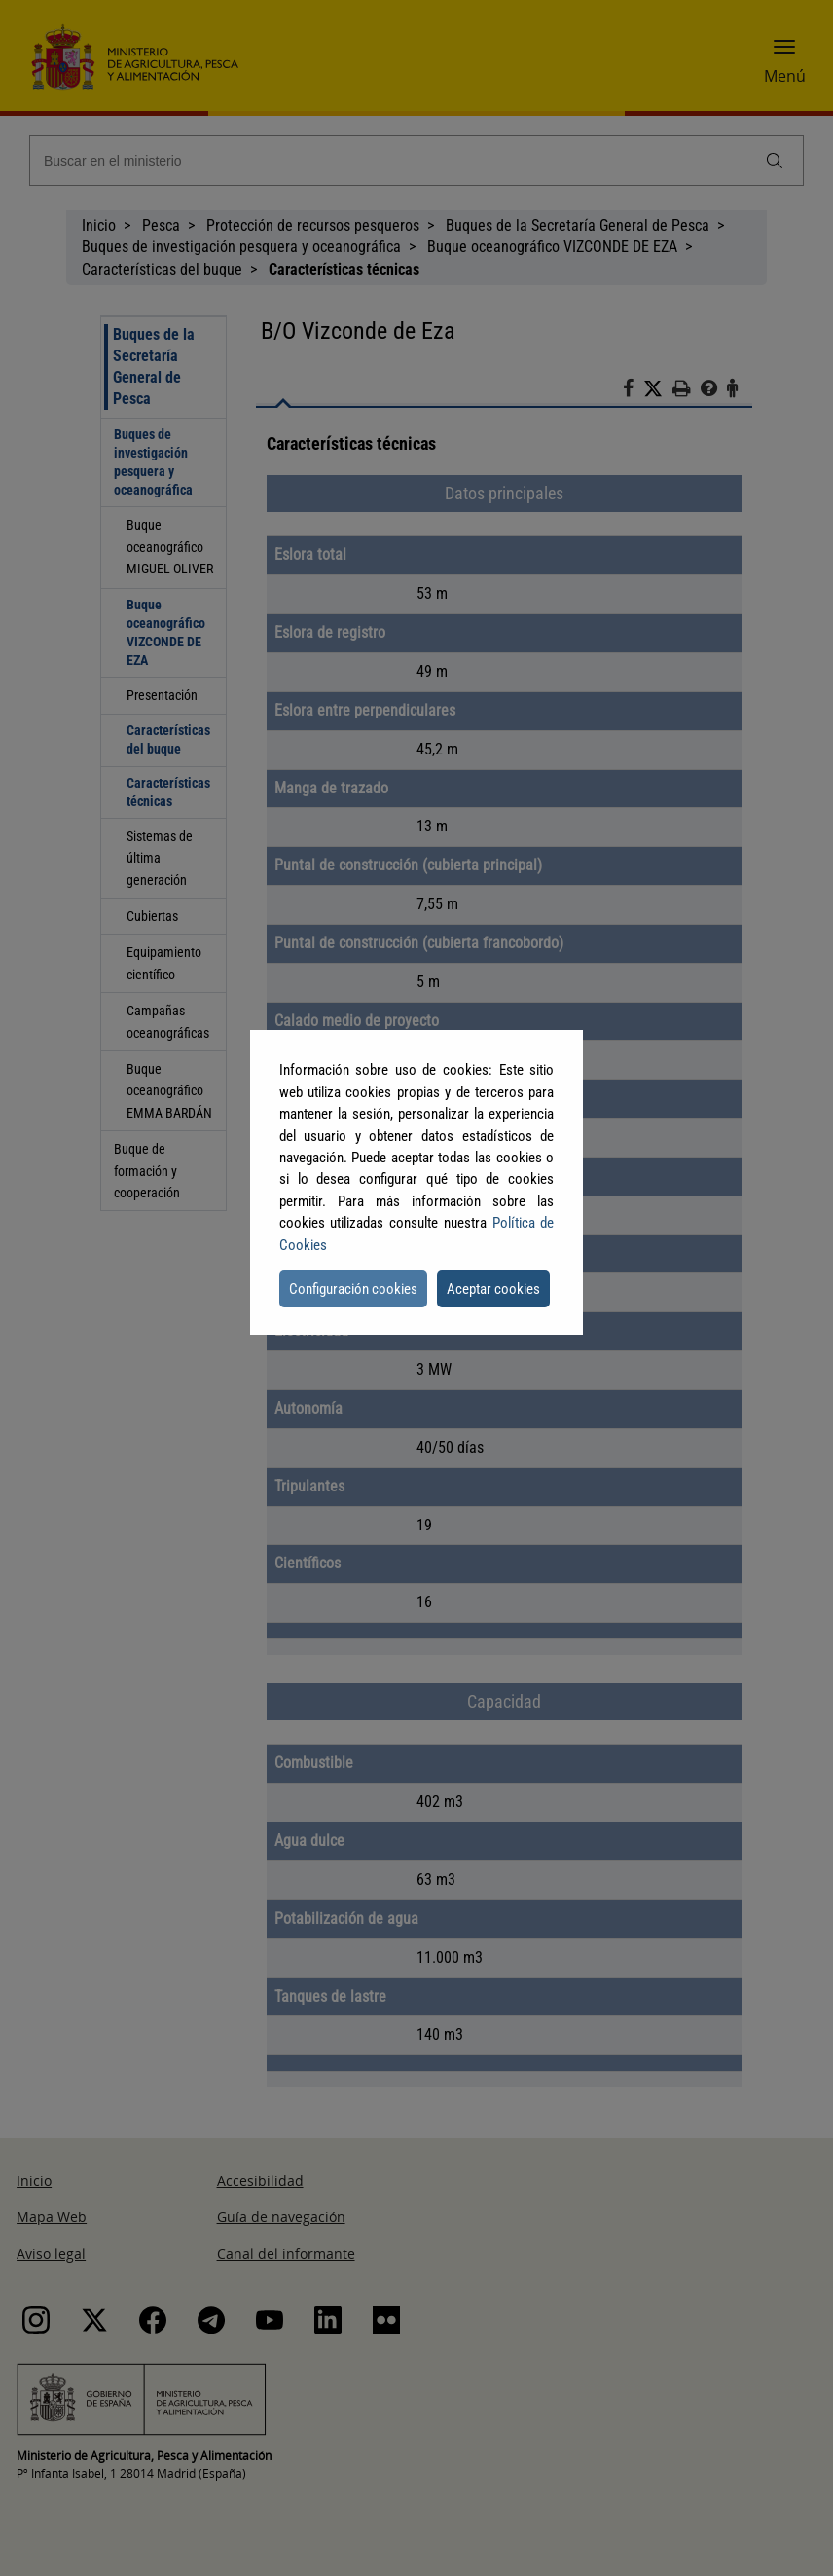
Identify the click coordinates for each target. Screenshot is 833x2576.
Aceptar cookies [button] (493, 1289)
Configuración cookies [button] (353, 1289)
